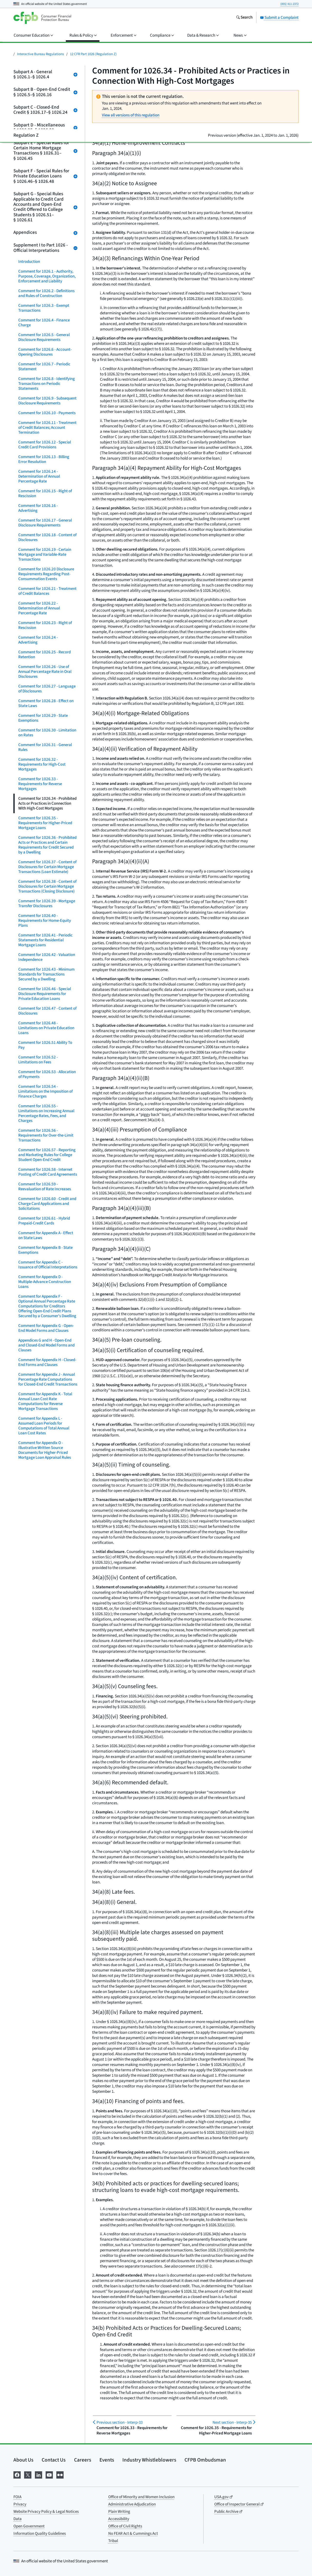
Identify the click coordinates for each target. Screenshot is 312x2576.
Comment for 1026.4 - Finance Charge (44, 322)
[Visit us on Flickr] (60, 2474)
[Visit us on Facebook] (17, 2474)
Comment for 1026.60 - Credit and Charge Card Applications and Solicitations (47, 1203)
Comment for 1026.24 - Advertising (38, 640)
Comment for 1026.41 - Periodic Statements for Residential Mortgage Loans (45, 940)
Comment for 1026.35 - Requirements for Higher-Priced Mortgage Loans (45, 823)
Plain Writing (119, 2511)
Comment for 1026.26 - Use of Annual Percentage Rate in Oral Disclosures (44, 671)
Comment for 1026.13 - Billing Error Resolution (43, 459)
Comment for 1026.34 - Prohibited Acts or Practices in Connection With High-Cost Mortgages (47, 803)
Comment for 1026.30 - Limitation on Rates (47, 732)
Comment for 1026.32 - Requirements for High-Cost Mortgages (42, 764)
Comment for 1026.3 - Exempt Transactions (43, 308)
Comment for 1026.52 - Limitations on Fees (38, 1059)
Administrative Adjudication (132, 2504)
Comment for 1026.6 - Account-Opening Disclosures (45, 352)
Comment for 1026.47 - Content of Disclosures (47, 1011)
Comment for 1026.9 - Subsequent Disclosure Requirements (47, 400)
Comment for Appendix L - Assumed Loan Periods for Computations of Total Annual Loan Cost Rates (43, 1426)
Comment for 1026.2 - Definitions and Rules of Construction (46, 293)
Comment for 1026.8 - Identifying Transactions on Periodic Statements (46, 383)
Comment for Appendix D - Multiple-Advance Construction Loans (44, 1282)
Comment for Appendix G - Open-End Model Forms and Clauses (46, 1328)
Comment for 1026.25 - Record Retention (44, 654)
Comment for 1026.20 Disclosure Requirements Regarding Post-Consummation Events (46, 574)
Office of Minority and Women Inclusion (141, 2497)
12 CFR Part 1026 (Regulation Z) (93, 54)
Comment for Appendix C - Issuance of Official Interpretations (47, 1264)
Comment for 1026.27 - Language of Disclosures (47, 688)
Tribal (113, 2541)
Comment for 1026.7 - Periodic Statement (44, 366)
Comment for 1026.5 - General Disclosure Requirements (44, 337)
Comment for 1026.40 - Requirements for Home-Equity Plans (44, 920)
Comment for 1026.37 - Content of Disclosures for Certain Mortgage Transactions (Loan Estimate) (47, 867)
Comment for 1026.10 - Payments (47, 413)
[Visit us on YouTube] (49, 2474)
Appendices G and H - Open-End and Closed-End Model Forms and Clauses (46, 1345)
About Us (23, 2459)
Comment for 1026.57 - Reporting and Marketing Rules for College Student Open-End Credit (47, 1155)
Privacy (19, 2504)
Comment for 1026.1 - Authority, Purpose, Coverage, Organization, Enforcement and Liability (47, 276)
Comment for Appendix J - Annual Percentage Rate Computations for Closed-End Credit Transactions (47, 1379)
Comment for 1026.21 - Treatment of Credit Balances (47, 591)
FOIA (17, 2497)
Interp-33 (120, 2422)
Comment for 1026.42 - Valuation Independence (46, 957)
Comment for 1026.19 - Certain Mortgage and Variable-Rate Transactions (44, 554)
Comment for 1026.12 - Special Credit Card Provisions (44, 444)
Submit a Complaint (279, 18)
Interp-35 (232, 2422)
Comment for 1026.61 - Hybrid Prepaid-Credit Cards (44, 1220)
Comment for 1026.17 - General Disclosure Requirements (45, 522)
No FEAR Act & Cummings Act (133, 2533)
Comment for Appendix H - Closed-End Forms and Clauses (47, 1362)
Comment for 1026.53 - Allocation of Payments (47, 1074)
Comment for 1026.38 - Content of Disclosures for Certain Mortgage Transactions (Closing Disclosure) (47, 886)
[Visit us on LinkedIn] (38, 2474)
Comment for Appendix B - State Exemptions (45, 1250)
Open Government (29, 2526)
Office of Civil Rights (125, 2526)
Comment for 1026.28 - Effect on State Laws (46, 703)
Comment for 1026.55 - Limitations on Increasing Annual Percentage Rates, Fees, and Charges (46, 1113)
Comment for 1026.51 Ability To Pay (45, 1045)
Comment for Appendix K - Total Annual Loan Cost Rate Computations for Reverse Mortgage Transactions (45, 1401)
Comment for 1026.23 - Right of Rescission (45, 625)
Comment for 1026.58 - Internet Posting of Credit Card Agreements (47, 1172)
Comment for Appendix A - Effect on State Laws (45, 1235)
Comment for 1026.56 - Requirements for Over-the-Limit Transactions (45, 1135)
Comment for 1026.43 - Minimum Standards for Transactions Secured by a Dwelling (46, 974)
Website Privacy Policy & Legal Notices (46, 2511)
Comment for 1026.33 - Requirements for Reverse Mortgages (40, 784)
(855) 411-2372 (289, 4)
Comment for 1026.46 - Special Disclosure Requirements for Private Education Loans (44, 994)
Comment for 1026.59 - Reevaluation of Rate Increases (44, 1186)
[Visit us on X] (27, 2474)
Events (106, 2459)
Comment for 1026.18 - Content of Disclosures (47, 537)
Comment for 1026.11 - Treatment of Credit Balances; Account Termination (47, 427)
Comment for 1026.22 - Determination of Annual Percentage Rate (39, 608)
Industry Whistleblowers (149, 2459)
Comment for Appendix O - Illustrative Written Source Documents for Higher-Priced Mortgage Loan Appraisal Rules (44, 1450)
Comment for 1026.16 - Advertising (38, 508)
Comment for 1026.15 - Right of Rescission (45, 493)
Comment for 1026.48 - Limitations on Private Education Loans (46, 1028)
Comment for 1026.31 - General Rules (45, 747)
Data (17, 2519)
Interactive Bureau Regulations (40, 54)
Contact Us (54, 2459)
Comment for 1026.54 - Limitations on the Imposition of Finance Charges (45, 1091)
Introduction (29, 262)
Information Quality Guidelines (39, 2533)
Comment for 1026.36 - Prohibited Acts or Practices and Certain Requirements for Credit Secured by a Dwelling (47, 845)
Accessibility (118, 2519)
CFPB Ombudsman (205, 2459)
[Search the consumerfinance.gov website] (244, 17)
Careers (82, 2459)
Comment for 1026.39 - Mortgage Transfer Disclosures (46, 903)
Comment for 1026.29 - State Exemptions (43, 718)
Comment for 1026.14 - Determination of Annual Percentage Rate (39, 476)
